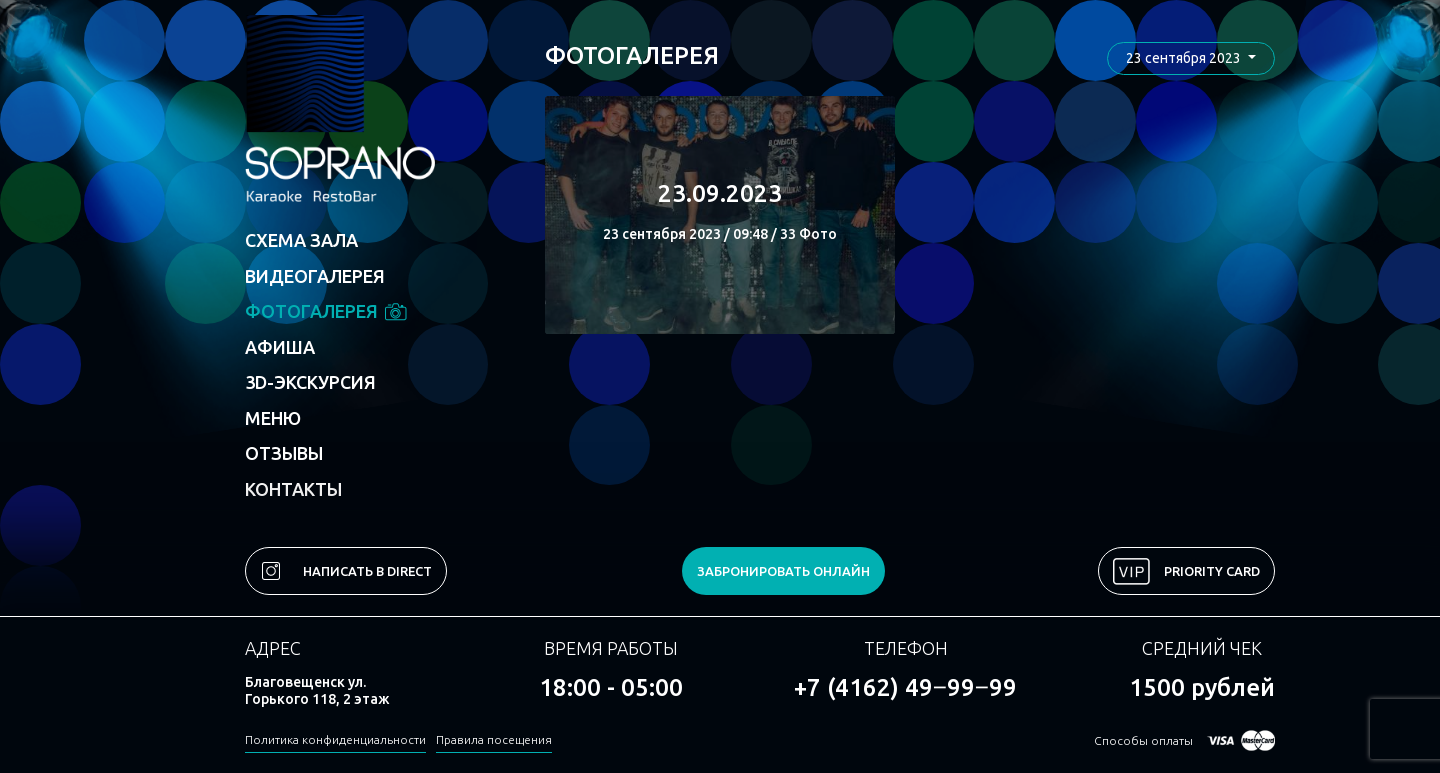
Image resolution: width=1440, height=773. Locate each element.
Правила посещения (494, 739)
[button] (1191, 58)
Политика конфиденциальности (335, 739)
